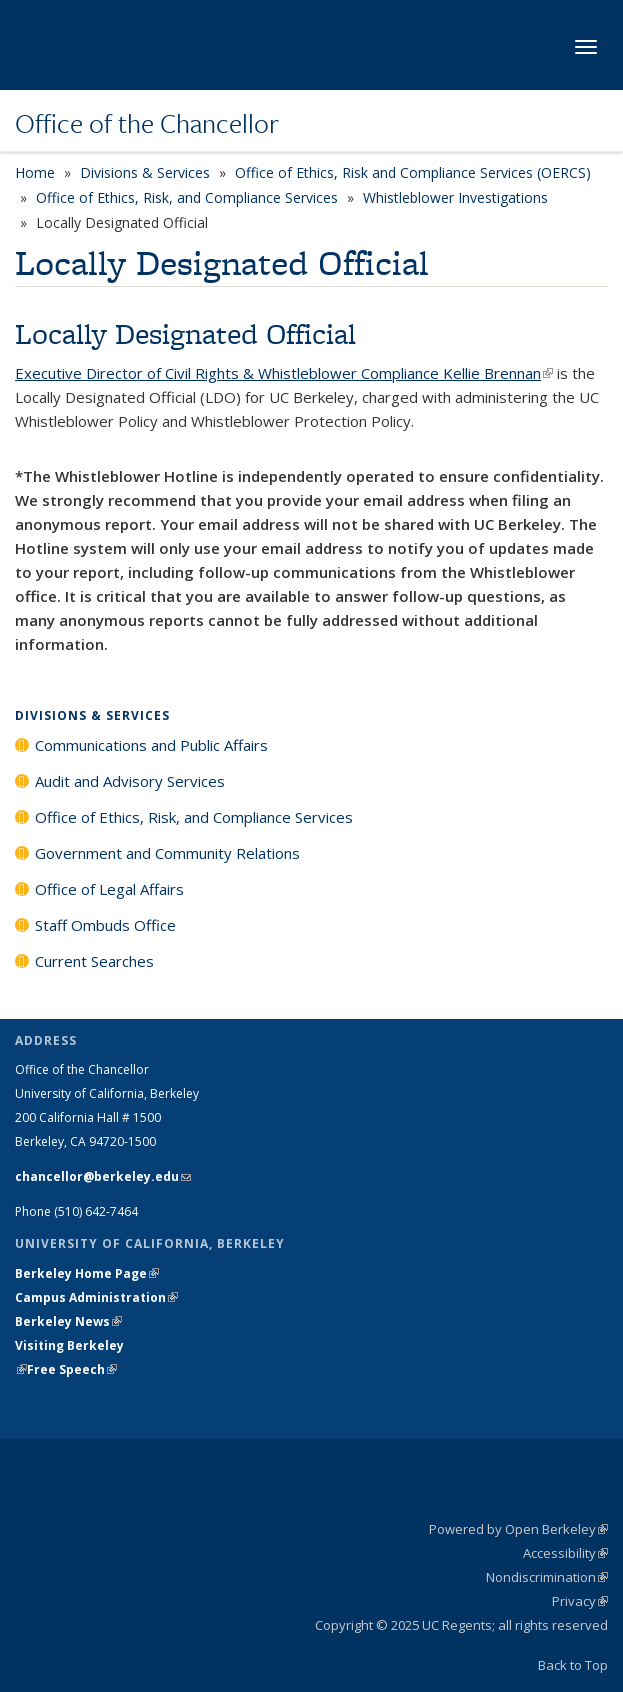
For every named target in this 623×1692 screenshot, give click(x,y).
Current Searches (94, 961)
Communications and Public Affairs (151, 745)
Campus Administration (96, 1297)
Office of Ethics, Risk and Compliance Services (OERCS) (413, 172)
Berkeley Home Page (87, 1273)
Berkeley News (68, 1321)
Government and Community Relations (167, 853)
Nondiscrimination (547, 1577)
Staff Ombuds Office (105, 925)
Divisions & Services (145, 172)
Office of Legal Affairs (109, 889)
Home (35, 172)
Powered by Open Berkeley (518, 1529)
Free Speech (72, 1369)
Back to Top (573, 1665)
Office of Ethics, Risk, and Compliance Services (187, 197)
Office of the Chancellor (147, 123)
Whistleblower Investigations (455, 197)
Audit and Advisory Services (130, 781)
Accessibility (565, 1553)
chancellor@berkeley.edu (103, 1176)
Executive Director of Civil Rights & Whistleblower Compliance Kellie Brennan (284, 373)
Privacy (580, 1601)
